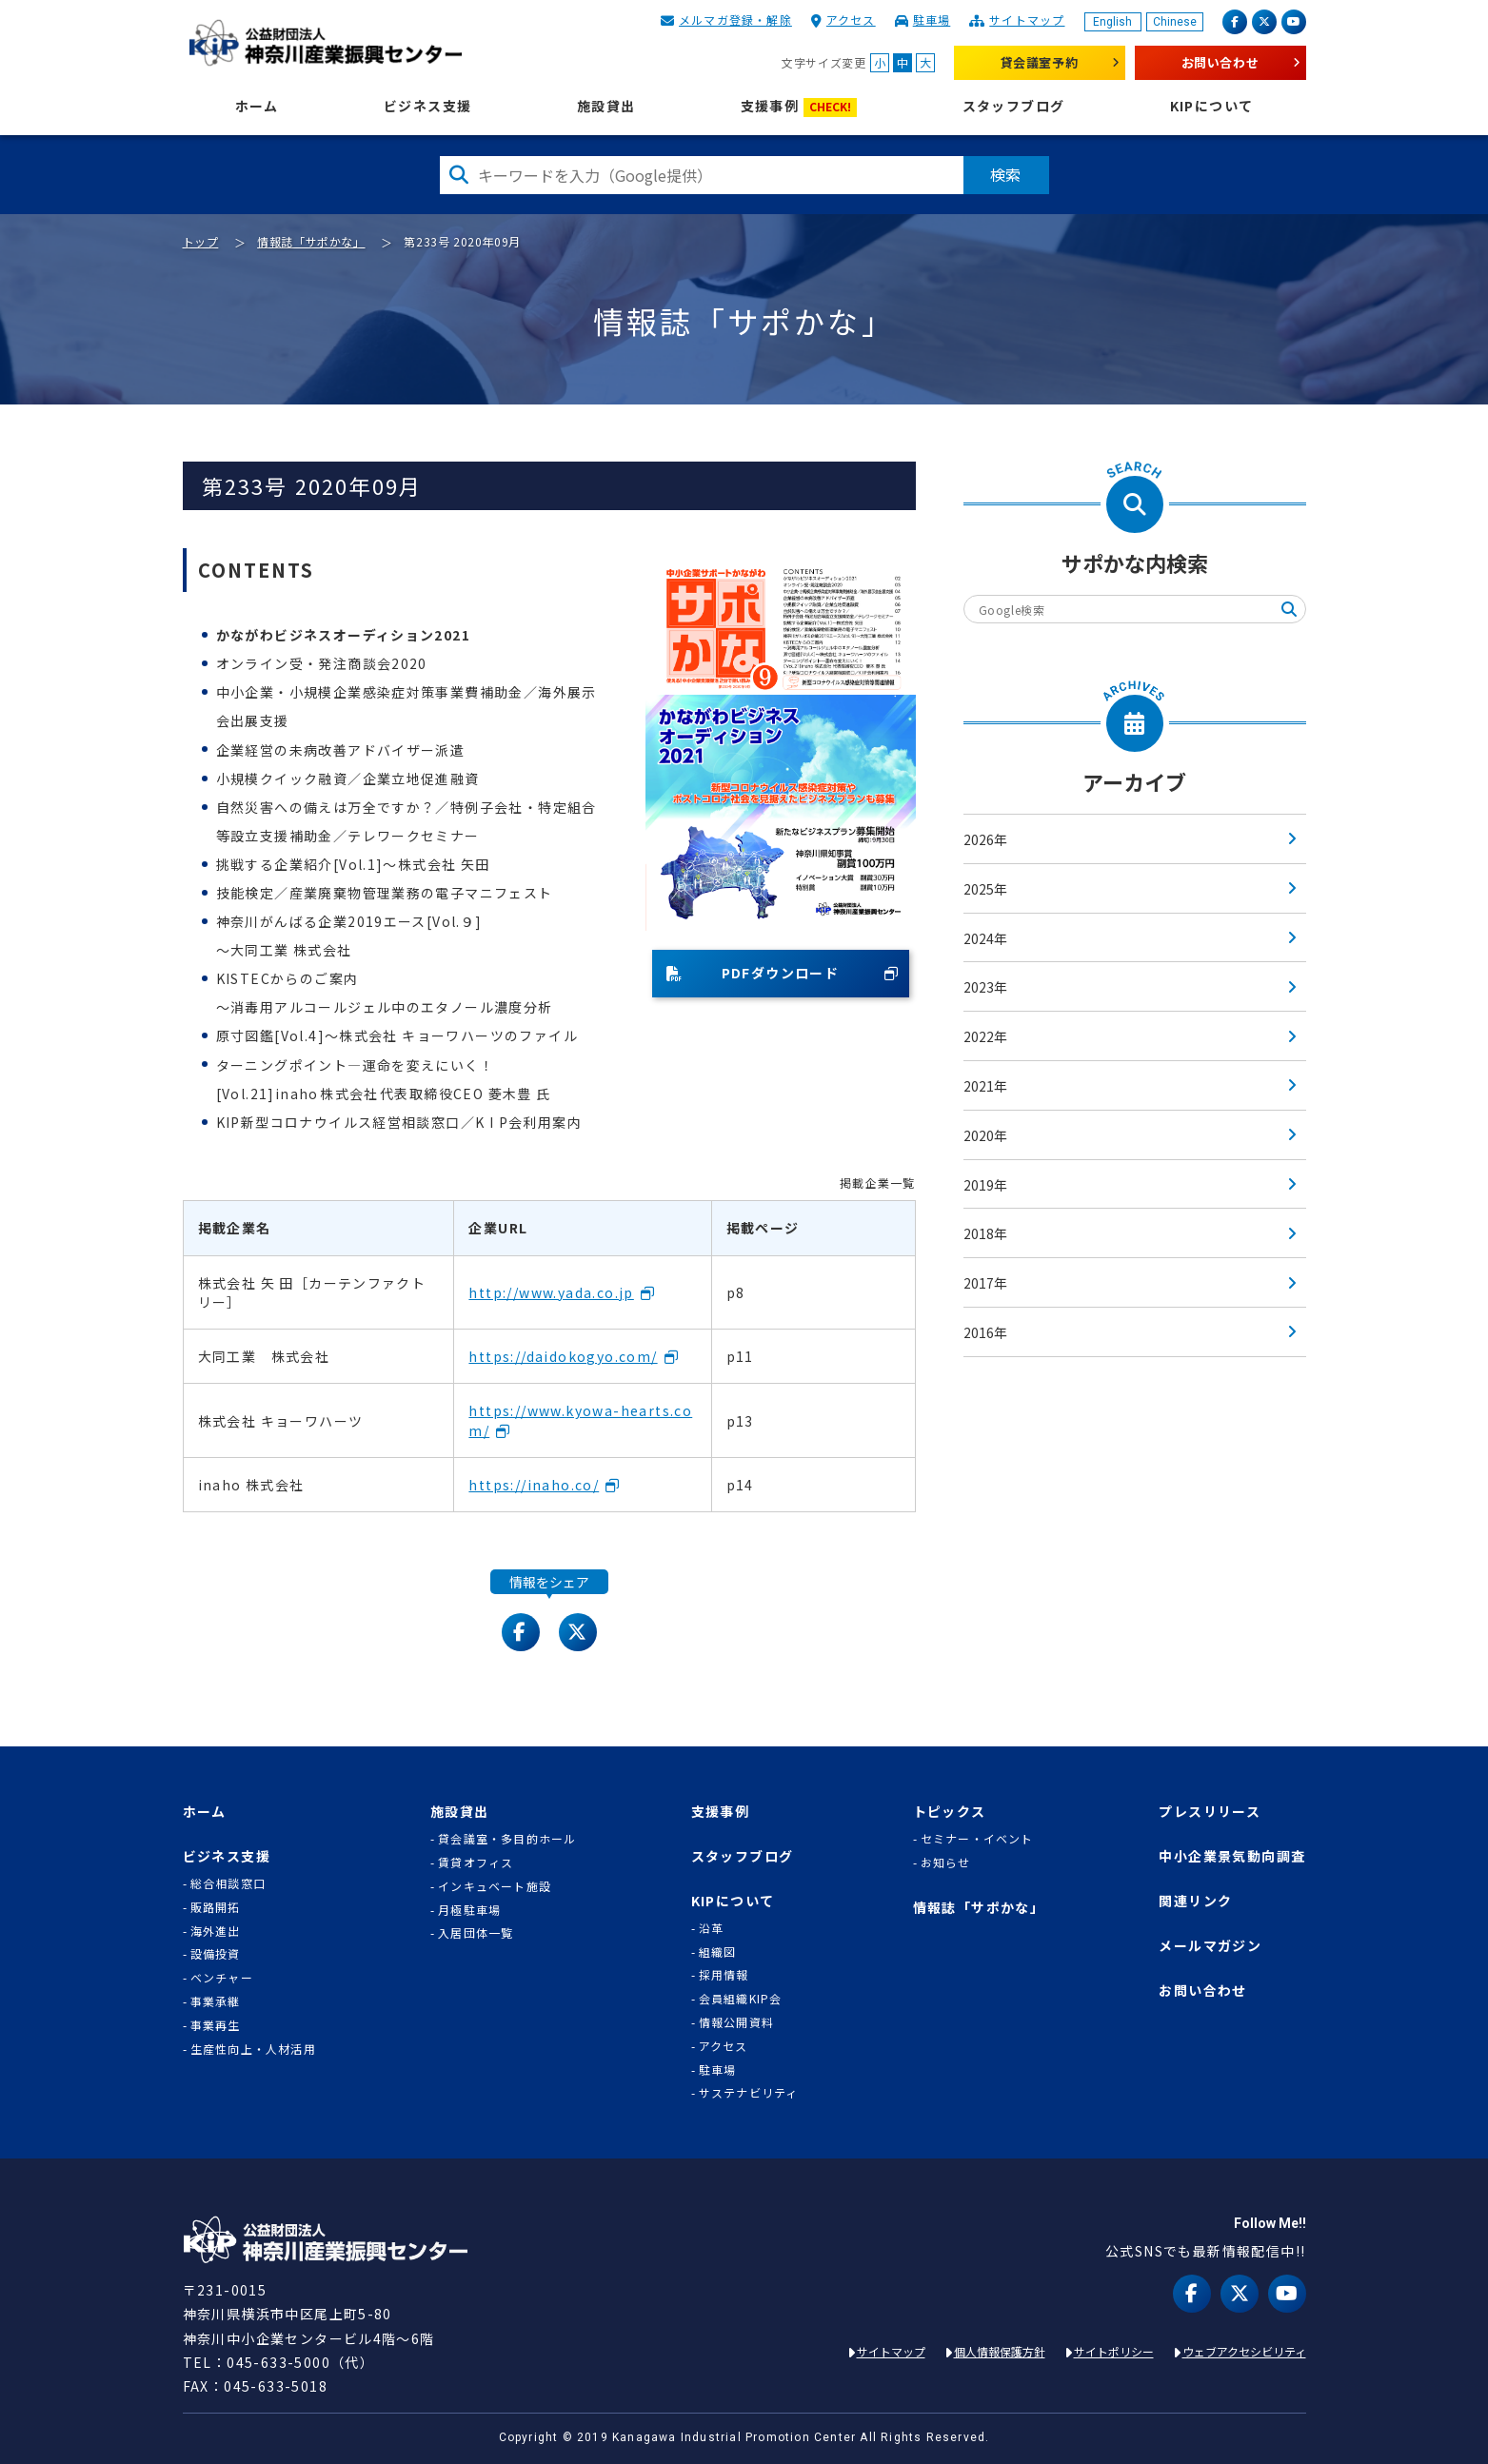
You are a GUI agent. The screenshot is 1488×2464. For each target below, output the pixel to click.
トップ (201, 241)
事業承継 (215, 2001)
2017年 (985, 1282)
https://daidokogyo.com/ (562, 1356)
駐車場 (932, 19)
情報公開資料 (736, 2022)
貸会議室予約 (1040, 62)
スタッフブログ (1013, 106)
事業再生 (215, 2025)
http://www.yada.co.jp (550, 1292)
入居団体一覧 (475, 1933)
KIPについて (1212, 106)
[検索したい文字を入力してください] (701, 175)
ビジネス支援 (427, 106)
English (1112, 22)
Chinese (1175, 22)
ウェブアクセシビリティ (1244, 2351)
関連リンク (1195, 1901)
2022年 (985, 1036)
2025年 (985, 888)
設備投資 (215, 1953)
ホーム (257, 106)
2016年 (985, 1332)
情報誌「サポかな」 (311, 241)
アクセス (851, 19)
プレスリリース (1209, 1812)
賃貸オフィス (475, 1862)
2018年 (985, 1233)
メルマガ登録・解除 (735, 19)
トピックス (949, 1812)
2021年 (985, 1085)
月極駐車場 (469, 1910)
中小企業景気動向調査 (1232, 1856)
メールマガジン (1210, 1946)
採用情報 (724, 1974)
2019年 (985, 1184)
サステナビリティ (749, 2092)
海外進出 (215, 1931)
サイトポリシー (1114, 2351)
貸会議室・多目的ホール (507, 1838)
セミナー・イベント (977, 1838)
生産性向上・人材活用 (253, 2049)
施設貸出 (606, 106)
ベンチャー (221, 1977)
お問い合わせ (1220, 62)
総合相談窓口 (228, 1883)
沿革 (711, 1928)
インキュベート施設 (494, 1886)
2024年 (985, 938)
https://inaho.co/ (533, 1484)
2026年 (985, 839)
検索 (1006, 174)
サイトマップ (1026, 19)
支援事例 (799, 107)
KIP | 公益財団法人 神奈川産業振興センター (326, 43)
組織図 (718, 1952)
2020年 (985, 1135)
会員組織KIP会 (741, 1998)
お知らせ (946, 1862)
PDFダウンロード (753, 972)
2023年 (985, 986)
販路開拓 (215, 1907)
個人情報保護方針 (999, 2351)
